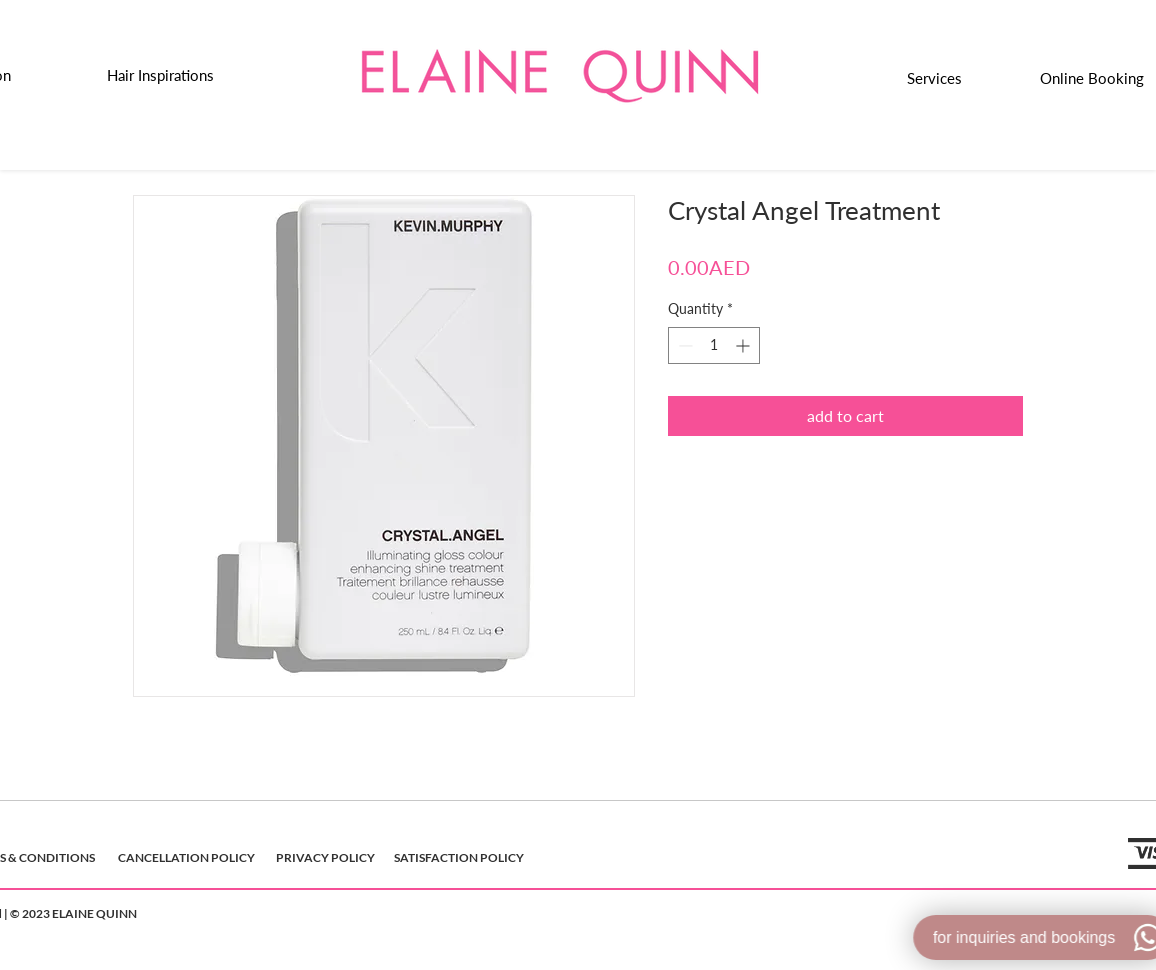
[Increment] (744, 345)
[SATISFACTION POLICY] (459, 858)
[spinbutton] (714, 345)
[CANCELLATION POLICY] (186, 858)
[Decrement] (683, 345)
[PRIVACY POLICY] (325, 858)
